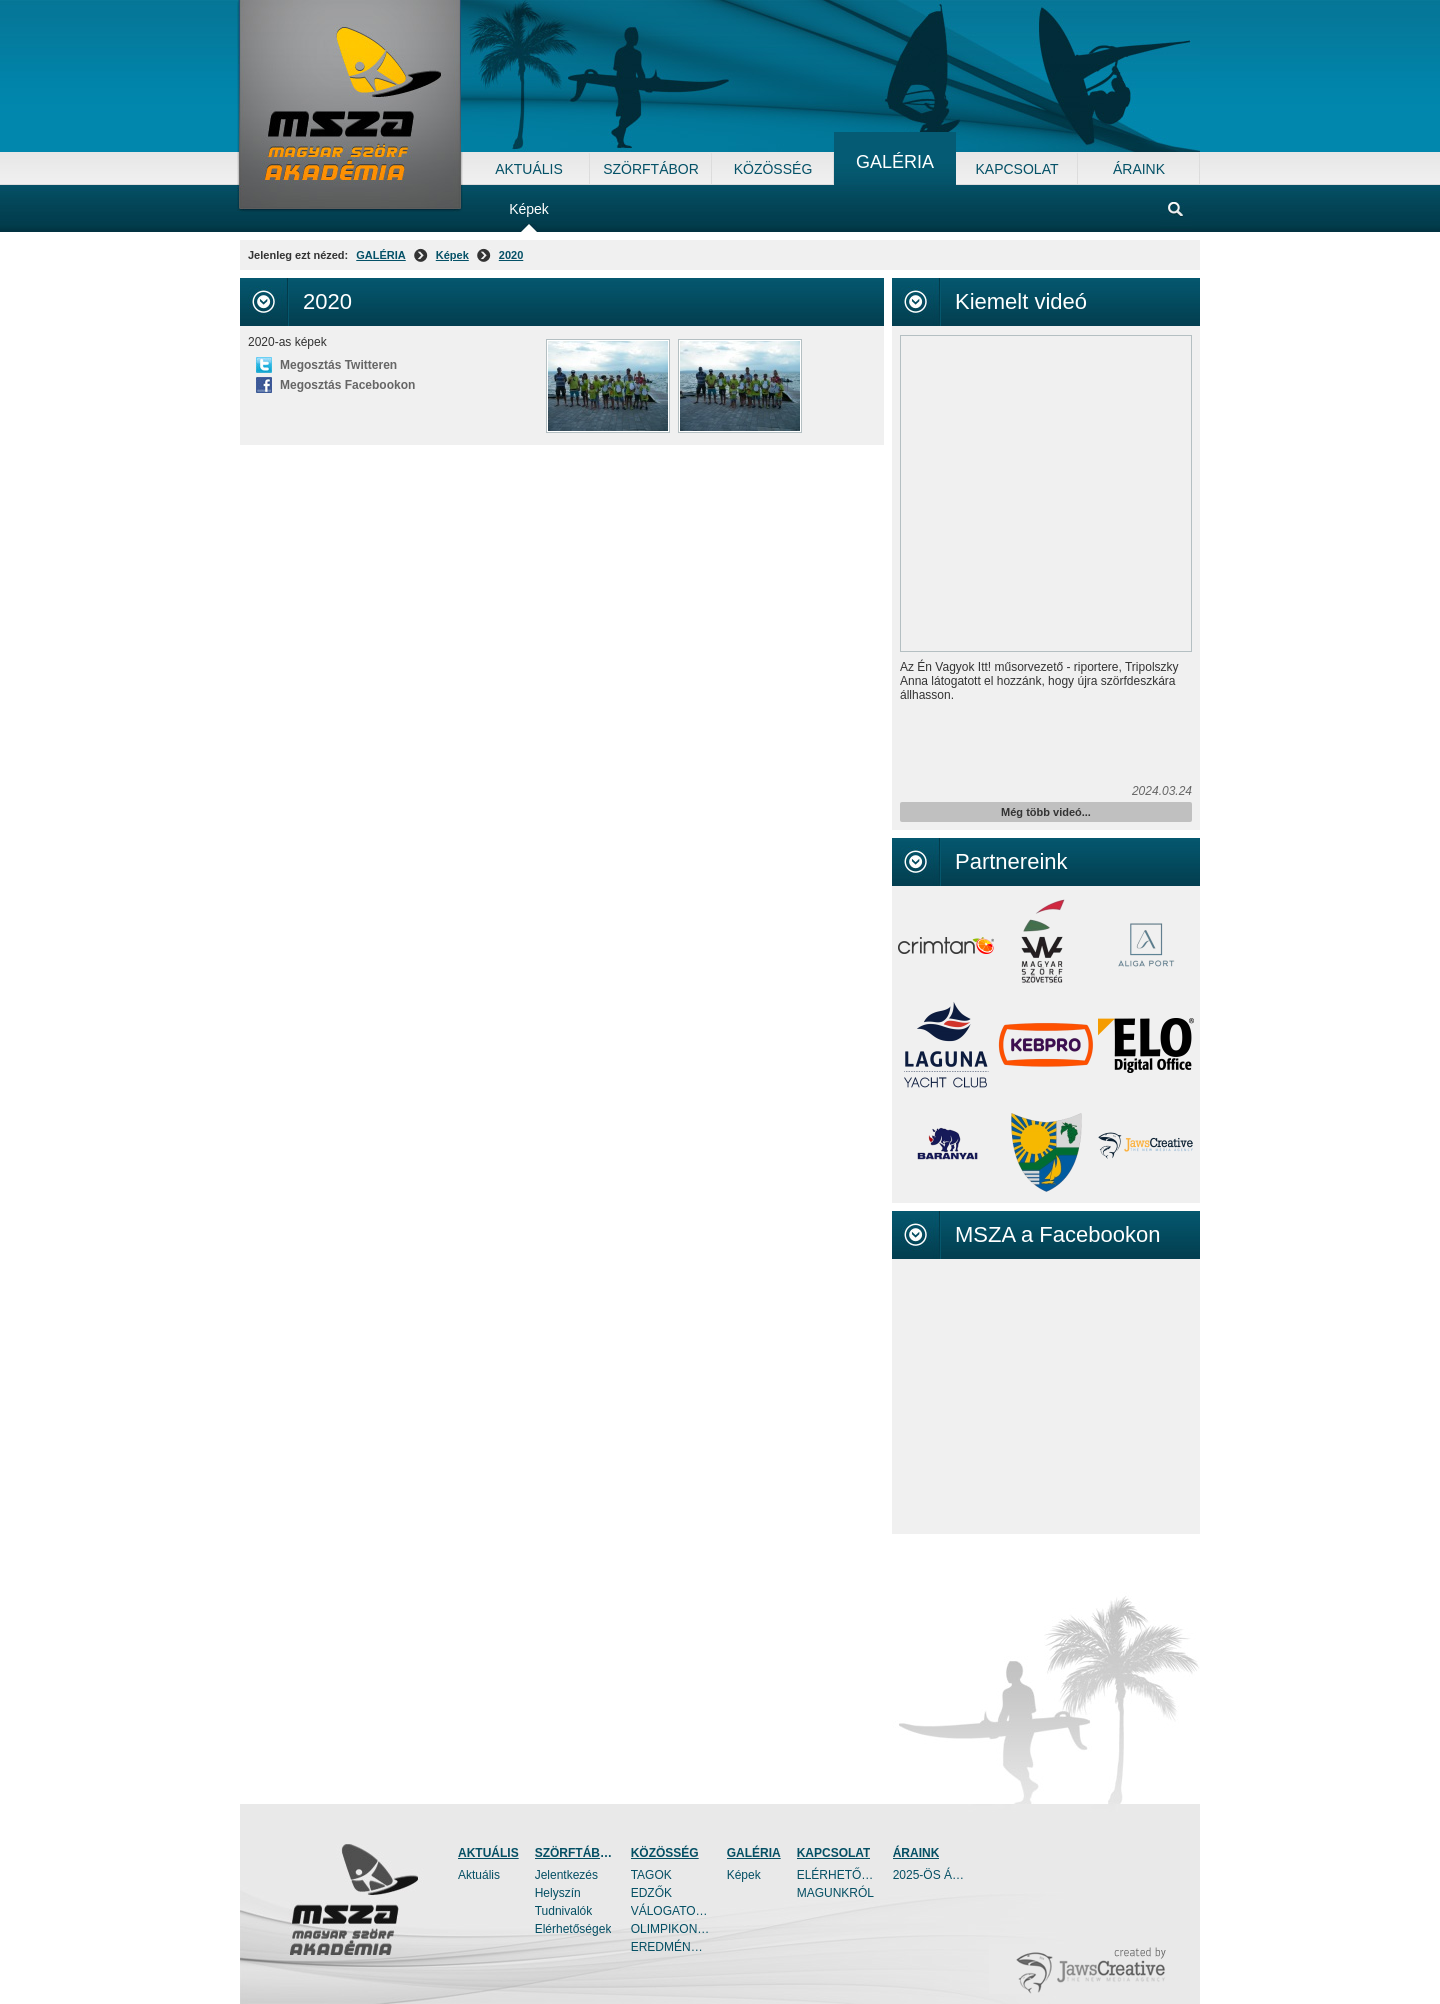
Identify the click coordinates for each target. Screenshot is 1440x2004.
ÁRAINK (916, 1853)
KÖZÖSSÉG (665, 1853)
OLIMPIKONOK (671, 1929)
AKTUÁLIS (488, 1853)
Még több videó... (1046, 812)
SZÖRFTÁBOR (575, 1853)
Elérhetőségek (573, 1929)
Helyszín (558, 1893)
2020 (511, 255)
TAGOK (651, 1875)
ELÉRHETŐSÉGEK (837, 1875)
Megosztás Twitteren (338, 365)
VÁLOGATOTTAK (671, 1911)
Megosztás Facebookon (347, 385)
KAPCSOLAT (834, 1853)
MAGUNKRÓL (835, 1893)
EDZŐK (651, 1893)
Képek (452, 255)
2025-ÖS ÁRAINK (933, 1875)
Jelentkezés (566, 1875)
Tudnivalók (564, 1911)
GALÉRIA (381, 255)
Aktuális (479, 1875)
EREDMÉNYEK (671, 1947)
